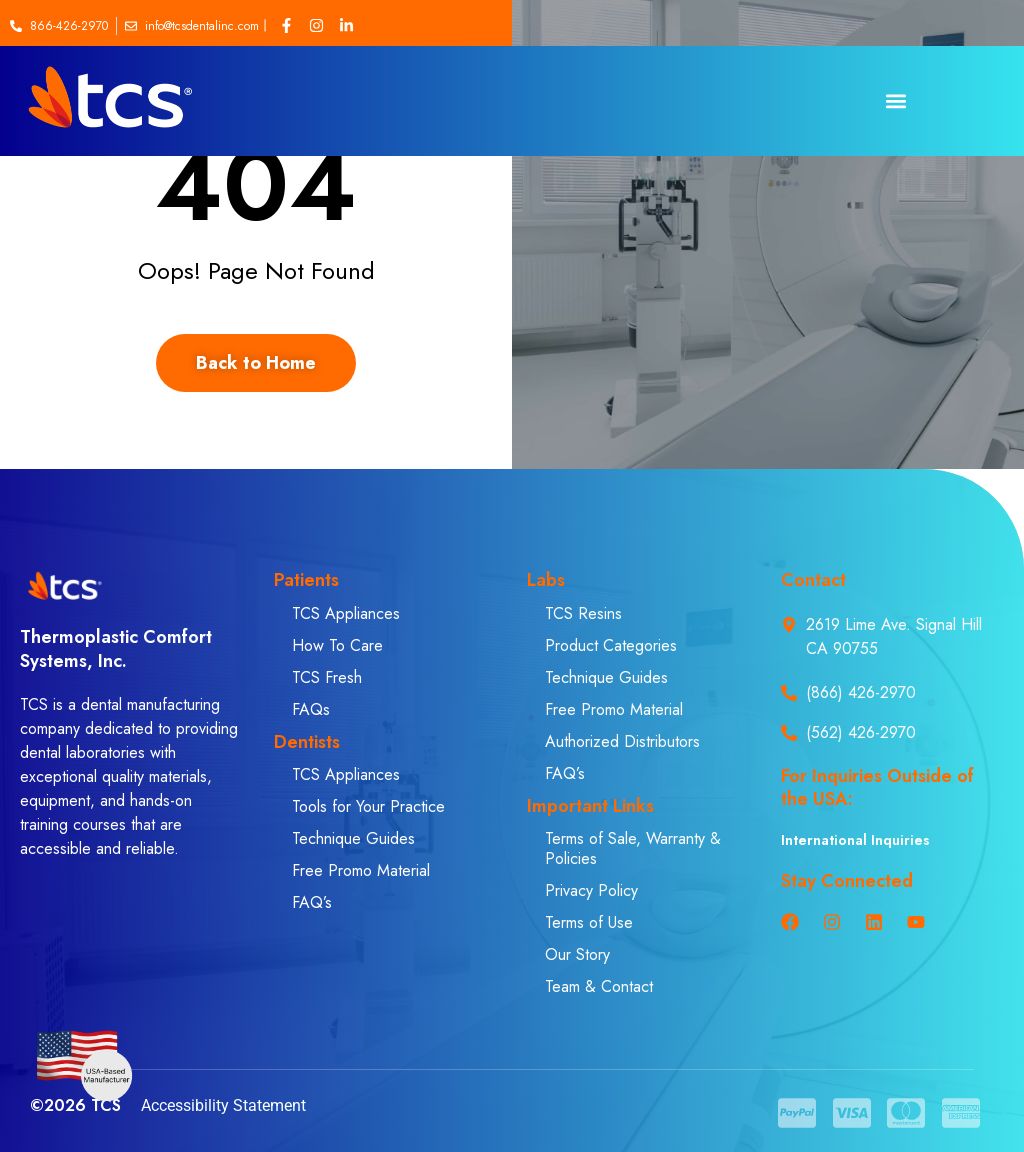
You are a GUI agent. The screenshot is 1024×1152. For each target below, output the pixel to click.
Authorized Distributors (622, 741)
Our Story (577, 954)
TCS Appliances (346, 613)
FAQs (311, 709)
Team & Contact (599, 986)
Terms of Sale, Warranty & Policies (633, 848)
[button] (895, 101)
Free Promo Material (361, 870)
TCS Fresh (327, 677)
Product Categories (611, 645)
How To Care (337, 645)
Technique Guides (353, 838)
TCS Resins (583, 613)
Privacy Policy (591, 890)
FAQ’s (312, 902)
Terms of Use (589, 922)
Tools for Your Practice (368, 806)
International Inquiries (855, 840)
